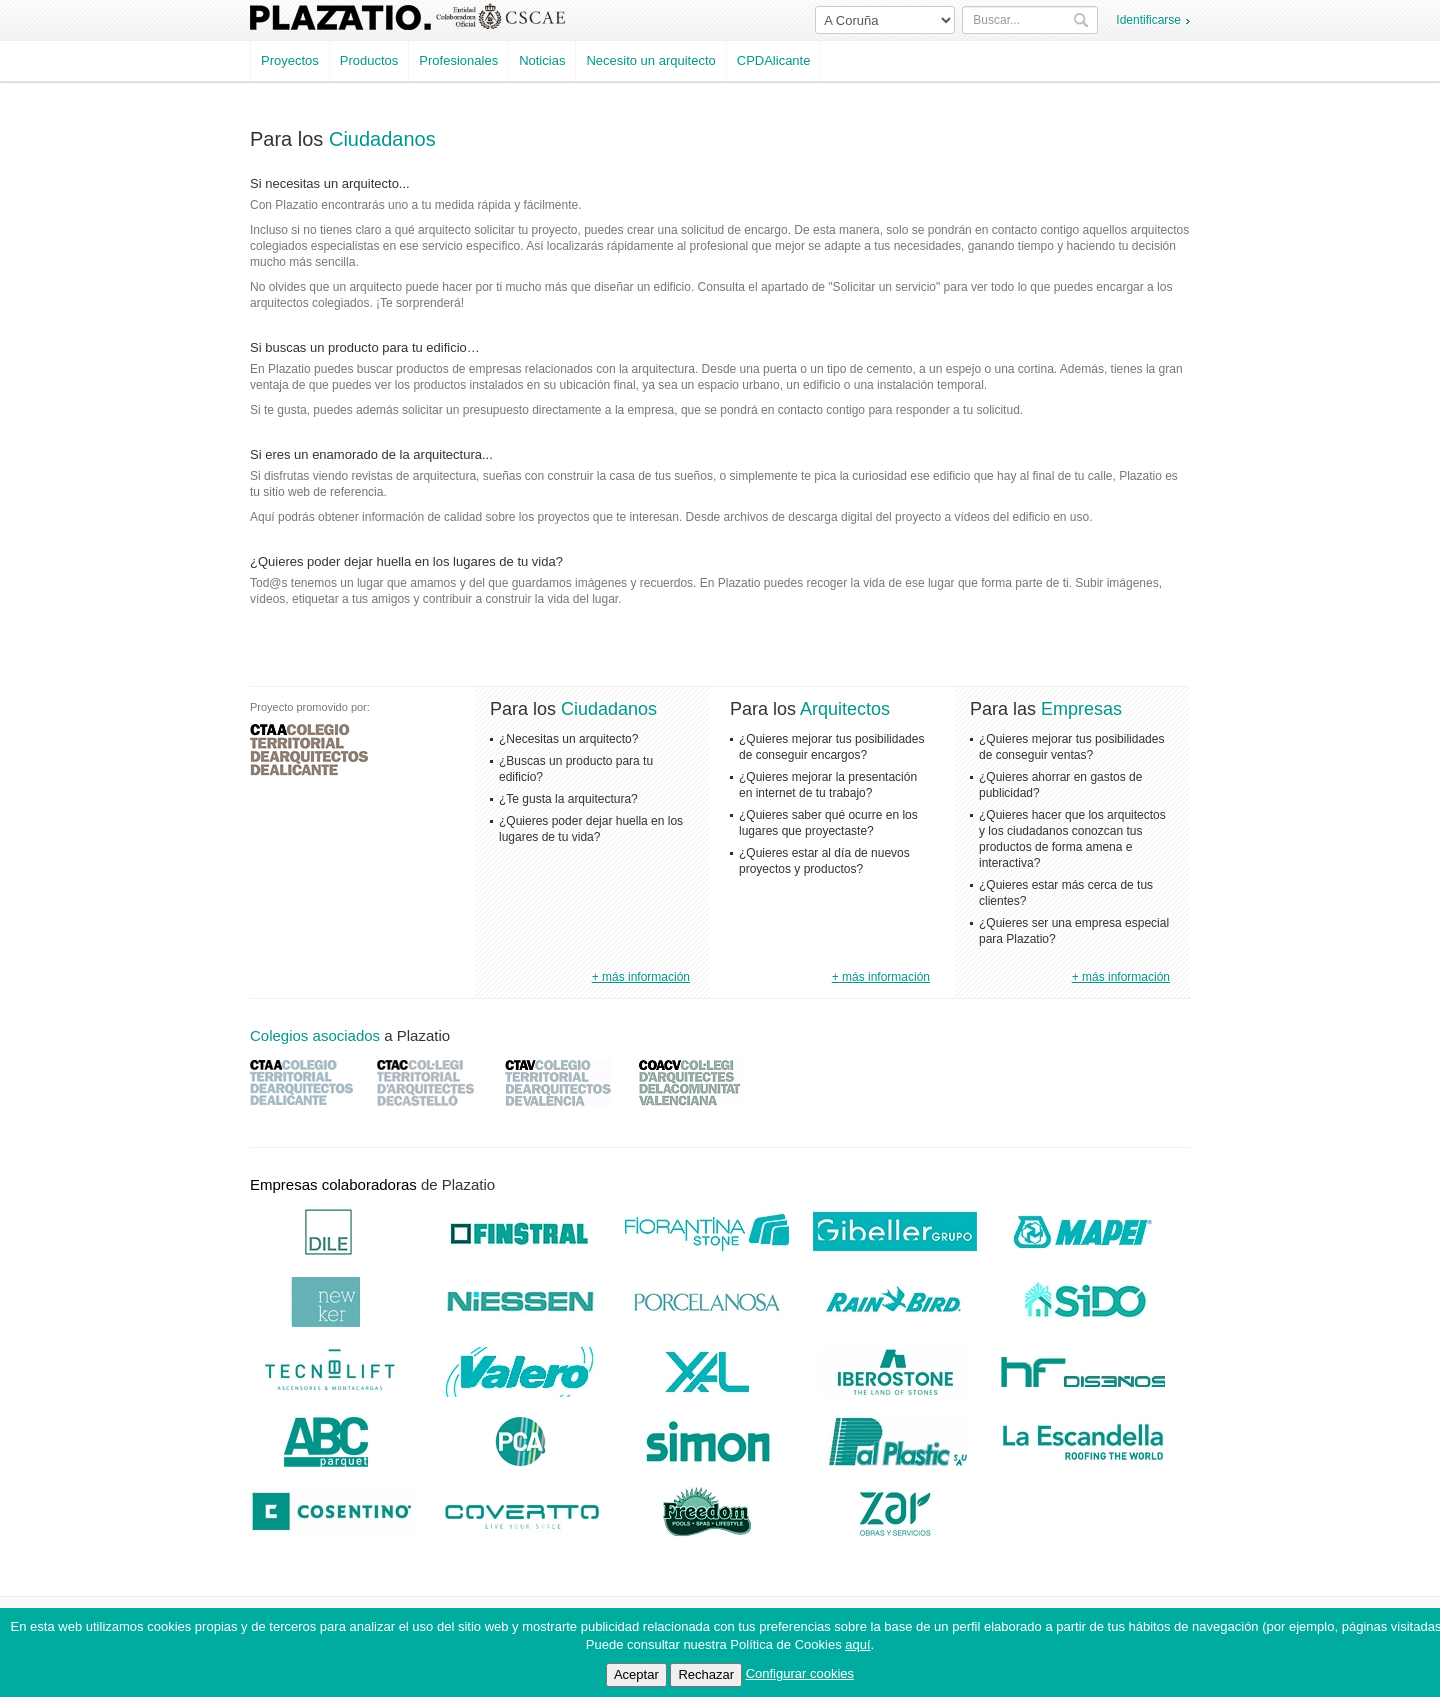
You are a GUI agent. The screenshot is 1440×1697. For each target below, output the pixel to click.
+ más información (641, 977)
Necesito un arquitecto (650, 60)
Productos (369, 60)
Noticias (542, 60)
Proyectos (290, 60)
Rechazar (706, 1674)
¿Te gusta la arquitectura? (568, 799)
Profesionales (458, 60)
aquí (857, 1644)
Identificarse (1148, 20)
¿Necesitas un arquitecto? (568, 739)
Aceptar (636, 1674)
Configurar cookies (800, 1673)
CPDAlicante (774, 60)
